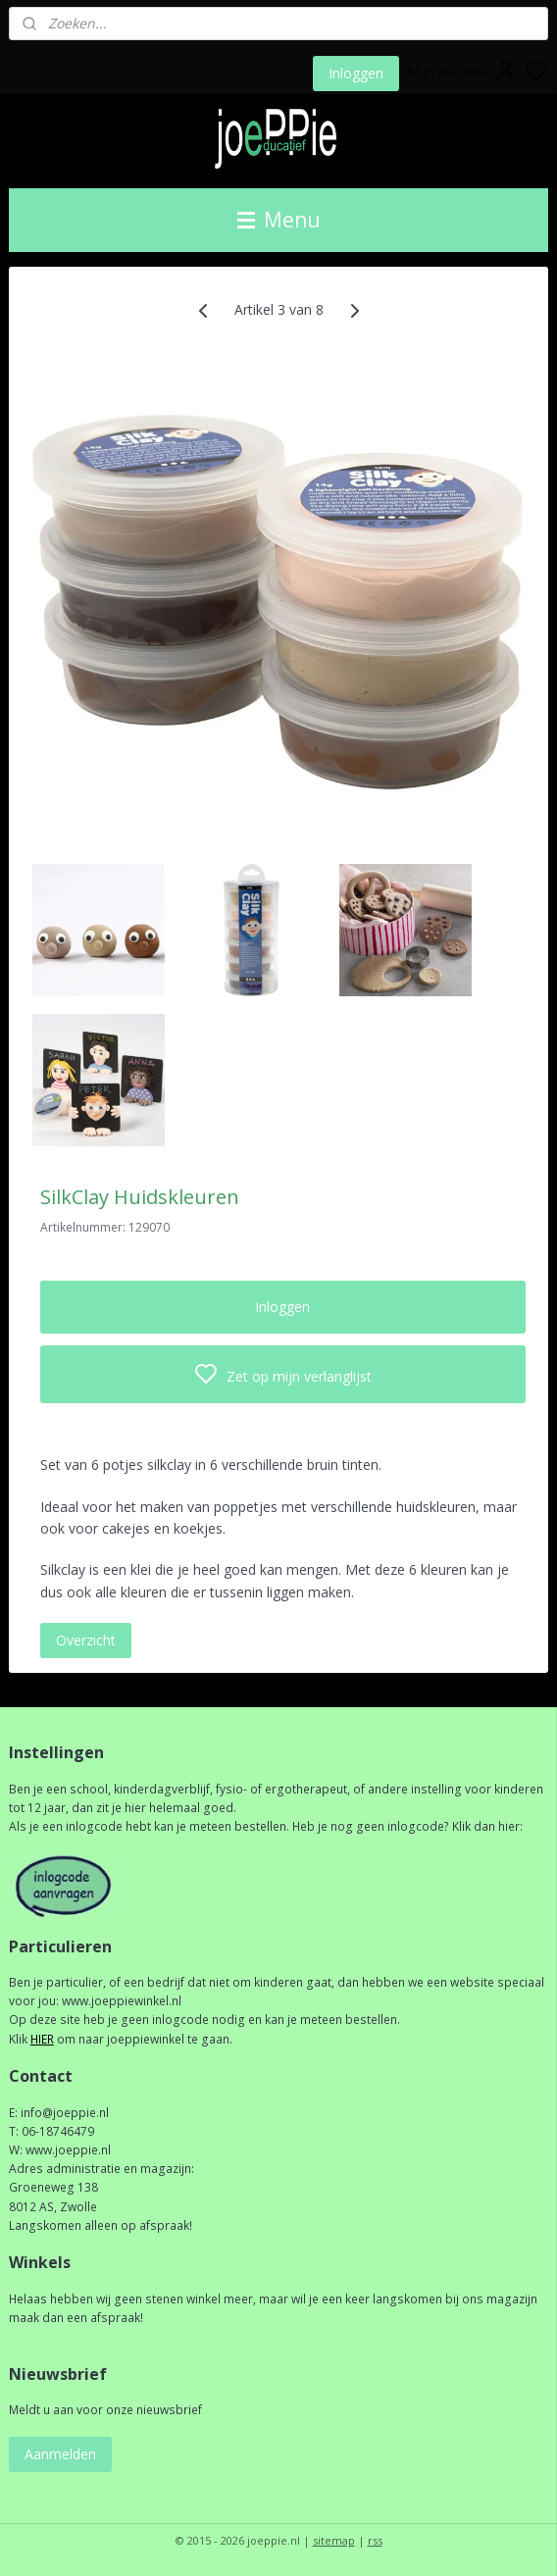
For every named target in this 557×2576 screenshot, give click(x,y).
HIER (42, 2039)
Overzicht (86, 1640)
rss (375, 2540)
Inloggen (356, 73)
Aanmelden (60, 2454)
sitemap (334, 2540)
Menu (279, 219)
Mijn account (462, 70)
